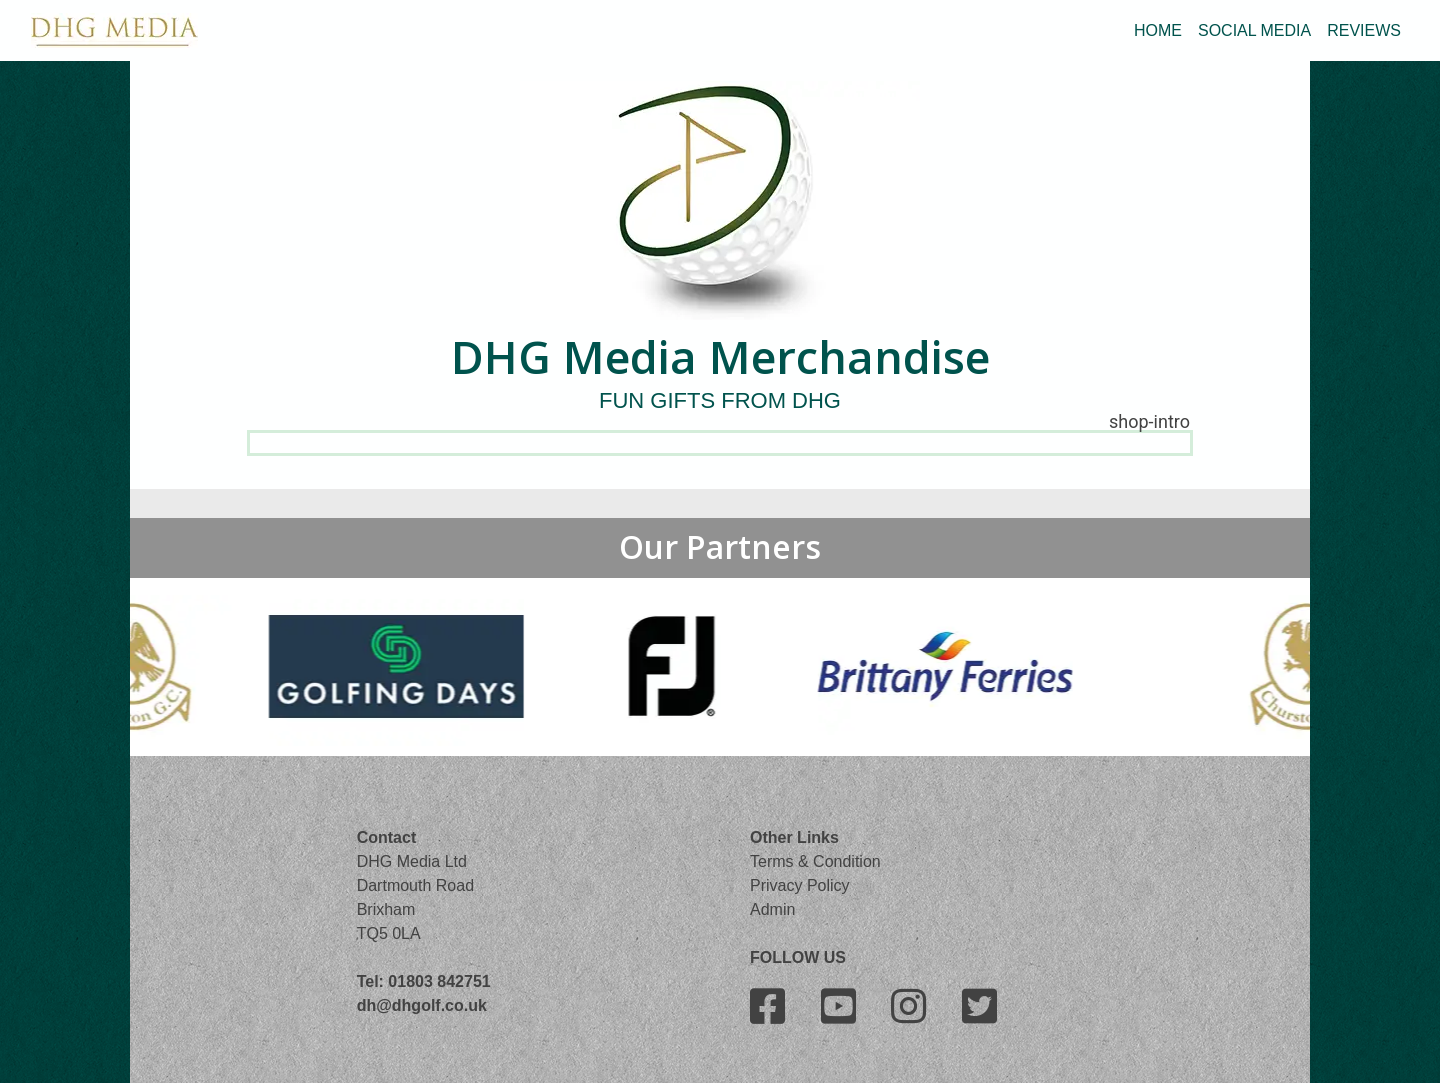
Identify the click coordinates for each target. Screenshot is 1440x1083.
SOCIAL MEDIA (1254, 30)
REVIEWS (1364, 30)
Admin (772, 909)
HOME (1158, 30)
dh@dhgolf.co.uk (422, 1005)
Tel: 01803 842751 (424, 981)
